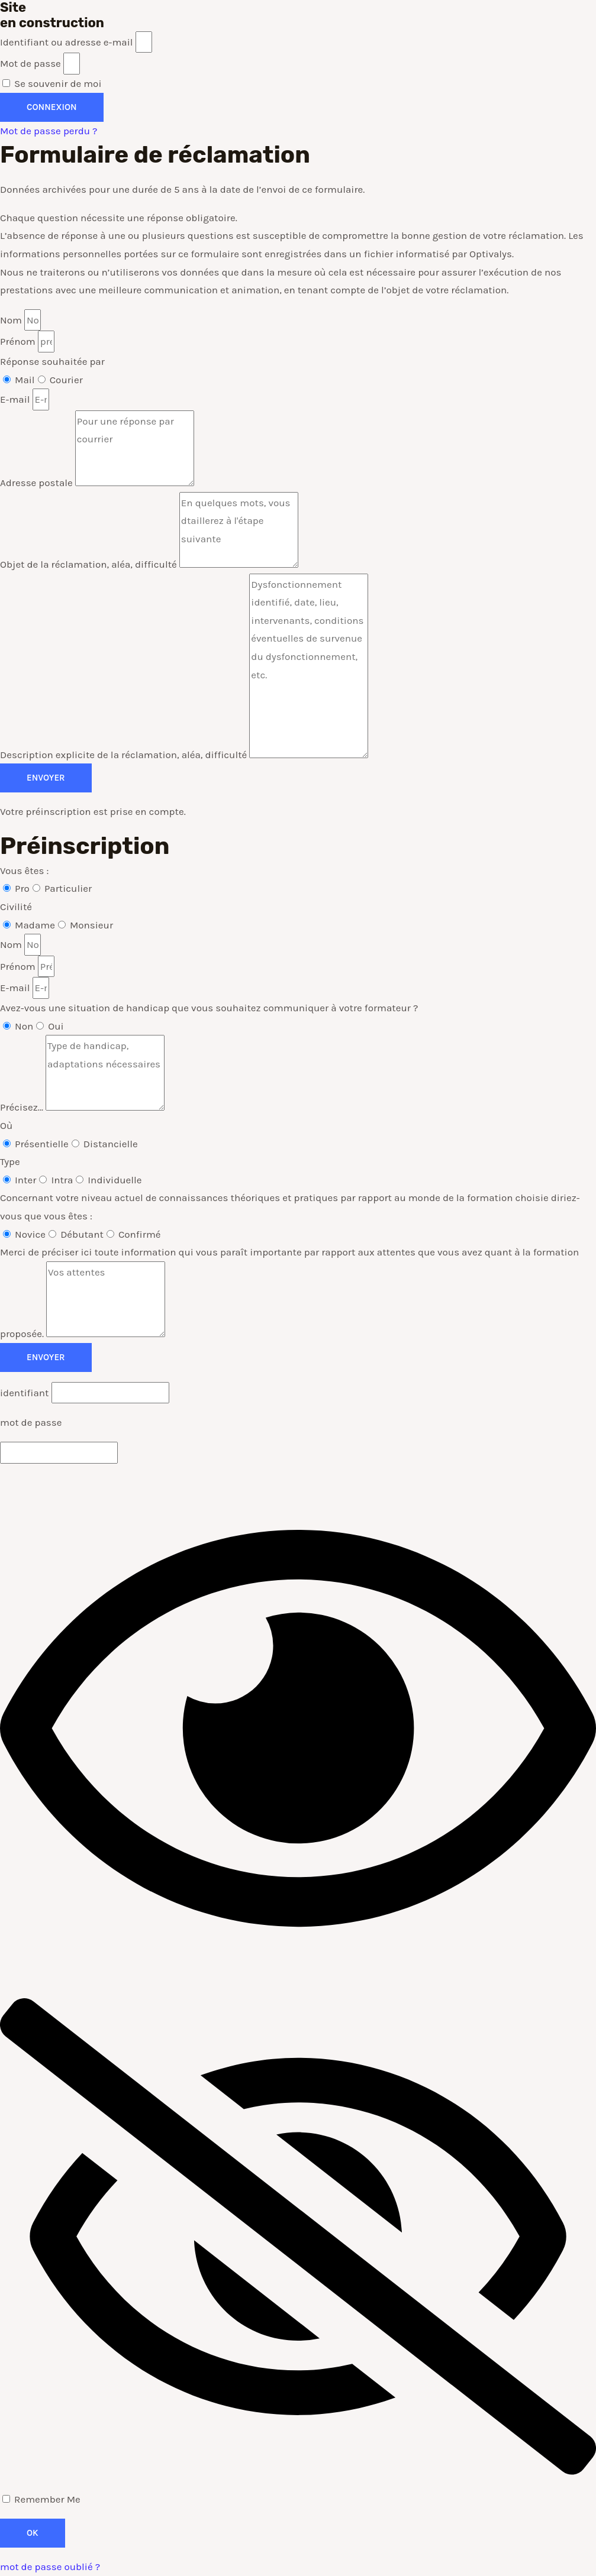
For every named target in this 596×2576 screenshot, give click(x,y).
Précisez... (23, 1107)
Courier (66, 380)
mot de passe (31, 1422)
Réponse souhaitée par (52, 361)
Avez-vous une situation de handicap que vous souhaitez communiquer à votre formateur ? (209, 1008)
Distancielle (110, 1144)
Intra (62, 1180)
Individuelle (114, 1180)
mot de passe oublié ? (50, 2566)
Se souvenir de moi (51, 83)
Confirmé (139, 1234)
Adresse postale (37, 482)
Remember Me (41, 2499)
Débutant (82, 1234)
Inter (25, 1180)
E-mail (16, 399)
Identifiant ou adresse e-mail (66, 42)
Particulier (68, 888)
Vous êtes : (24, 870)
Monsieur (91, 925)
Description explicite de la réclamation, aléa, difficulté (124, 754)
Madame (35, 925)
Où (6, 1125)
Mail (25, 380)
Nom (12, 320)
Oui (55, 1026)
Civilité (16, 906)
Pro (22, 888)
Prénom (19, 341)
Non (24, 1026)
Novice (30, 1234)
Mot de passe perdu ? (49, 131)
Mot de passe (30, 63)
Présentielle (42, 1144)
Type (10, 1161)
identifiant (24, 1393)
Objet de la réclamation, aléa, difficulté (89, 564)
